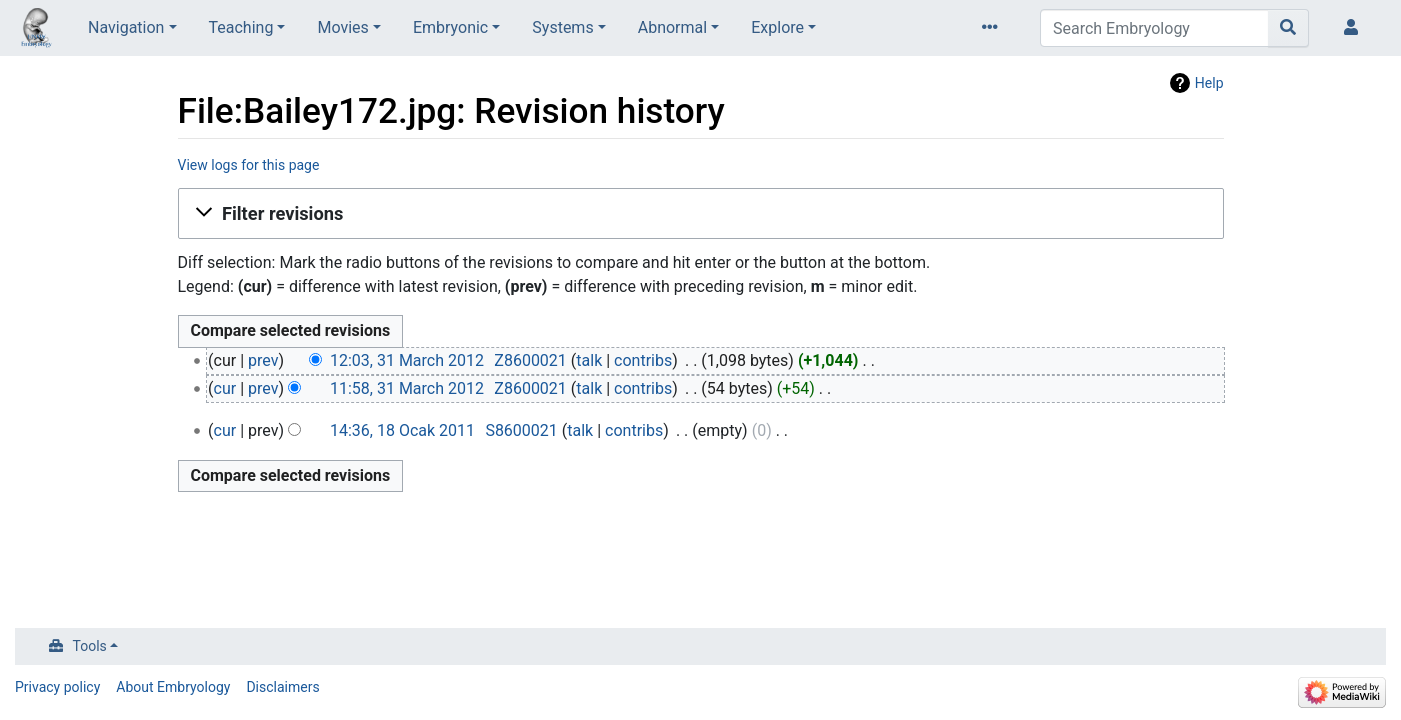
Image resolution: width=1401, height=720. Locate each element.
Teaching (241, 27)
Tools (90, 646)
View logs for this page (249, 165)
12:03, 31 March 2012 (407, 360)
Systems (562, 27)
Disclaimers (282, 687)
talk (589, 360)
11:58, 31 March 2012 (407, 388)
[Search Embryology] (1154, 28)
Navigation (126, 27)
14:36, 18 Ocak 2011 (402, 430)
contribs (643, 360)
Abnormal (672, 27)
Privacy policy (57, 687)
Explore (777, 27)
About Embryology (173, 687)
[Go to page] (1288, 28)
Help (1209, 83)
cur (225, 388)
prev (263, 360)
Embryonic (450, 27)
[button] (701, 214)
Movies (342, 27)
